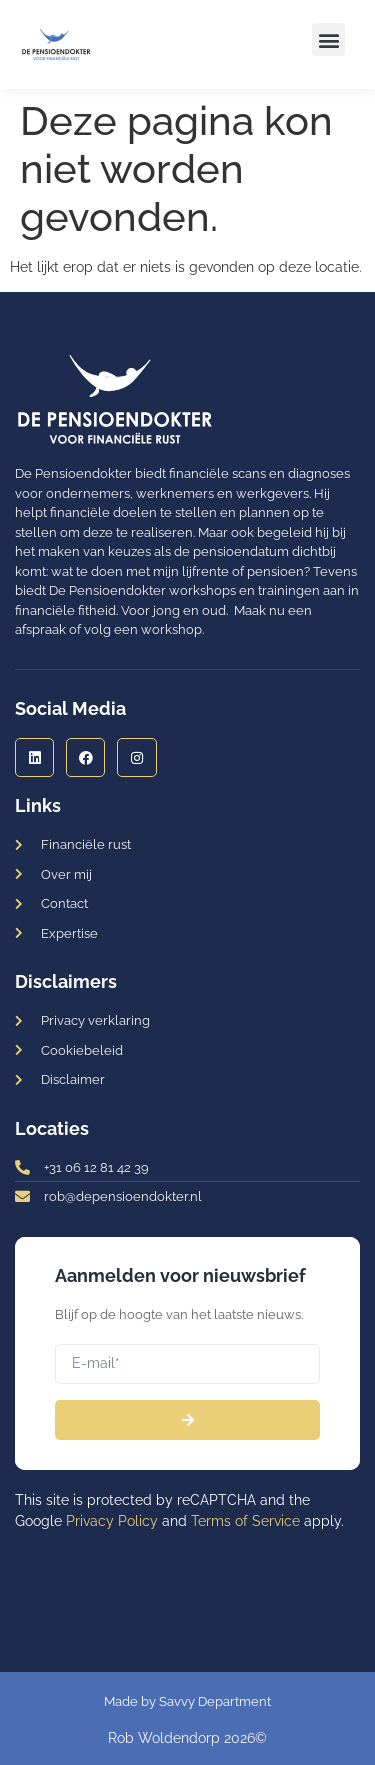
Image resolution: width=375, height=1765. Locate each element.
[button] (328, 39)
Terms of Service (245, 1521)
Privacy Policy (112, 1521)
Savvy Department (215, 1701)
